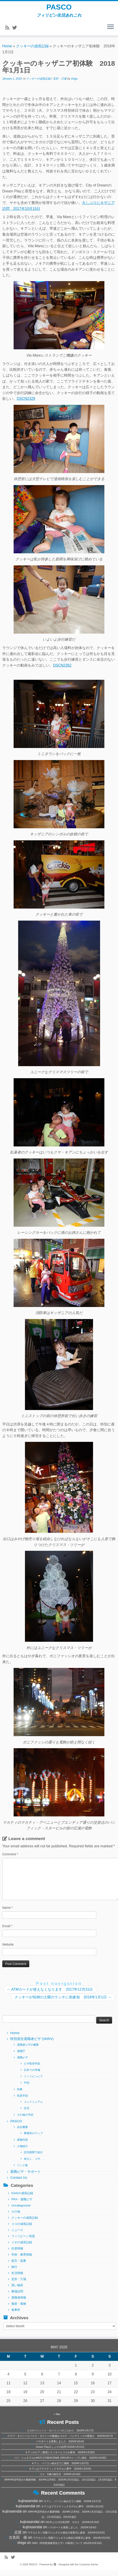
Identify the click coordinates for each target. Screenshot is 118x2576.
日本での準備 (32, 2070)
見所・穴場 (60, 78)
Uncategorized (20, 2205)
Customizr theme (88, 2570)
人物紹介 (22, 2146)
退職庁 (21, 2051)
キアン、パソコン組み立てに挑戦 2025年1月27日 (60, 2469)
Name (7, 1907)
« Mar (57, 2420)
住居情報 (17, 2248)
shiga (74, 78)
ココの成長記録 (21, 2224)
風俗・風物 (18, 2303)
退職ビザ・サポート (25, 2171)
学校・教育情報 (21, 2254)
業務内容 (22, 2139)
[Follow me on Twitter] (16, 27)
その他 (15, 2211)
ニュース (17, 2230)
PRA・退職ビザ (21, 2199)
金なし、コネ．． (35, 2158)
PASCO (58, 7)
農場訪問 (17, 2291)
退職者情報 (18, 2297)
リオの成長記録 (21, 2242)
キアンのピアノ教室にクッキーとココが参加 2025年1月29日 (60, 2458)
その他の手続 (25, 2114)
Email (7, 1926)
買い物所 (17, 2285)
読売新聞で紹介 (33, 2152)
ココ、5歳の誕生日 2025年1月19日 (60, 2480)
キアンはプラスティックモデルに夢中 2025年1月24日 (60, 2474)
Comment (10, 1854)
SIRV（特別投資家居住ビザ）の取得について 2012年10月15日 (67, 2549)
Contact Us (18, 2177)
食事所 (15, 2310)
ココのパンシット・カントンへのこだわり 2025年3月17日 (60, 2436)
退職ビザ (22, 2057)
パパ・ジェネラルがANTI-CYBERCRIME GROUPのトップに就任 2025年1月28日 (60, 2463)
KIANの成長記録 (22, 2193)
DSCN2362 (62, 665)
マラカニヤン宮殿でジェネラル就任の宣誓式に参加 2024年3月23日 (66, 2538)
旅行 (14, 2267)
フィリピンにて (33, 2076)
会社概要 (22, 2127)
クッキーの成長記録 (32, 46)
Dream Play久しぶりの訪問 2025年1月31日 (60, 2452)
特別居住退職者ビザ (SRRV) (32, 2039)
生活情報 (17, 2273)
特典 (19, 2089)
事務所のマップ (33, 2133)
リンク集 (22, 2165)
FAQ (26, 2082)
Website (8, 1944)
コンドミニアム (33, 2101)
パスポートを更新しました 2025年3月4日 (60, 2447)
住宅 (26, 2108)
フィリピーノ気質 (23, 2236)
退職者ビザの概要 (28, 2044)
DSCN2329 (26, 398)
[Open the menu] (110, 27)
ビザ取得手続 (32, 2063)
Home (7, 46)
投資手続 (22, 2095)
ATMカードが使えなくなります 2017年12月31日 (50, 1989)
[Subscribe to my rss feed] (8, 27)
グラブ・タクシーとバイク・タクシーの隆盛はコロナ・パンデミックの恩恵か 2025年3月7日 (60, 2441)
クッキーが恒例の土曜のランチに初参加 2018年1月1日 (63, 1997)
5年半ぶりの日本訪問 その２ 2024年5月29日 (72, 2528)
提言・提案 (18, 2260)
